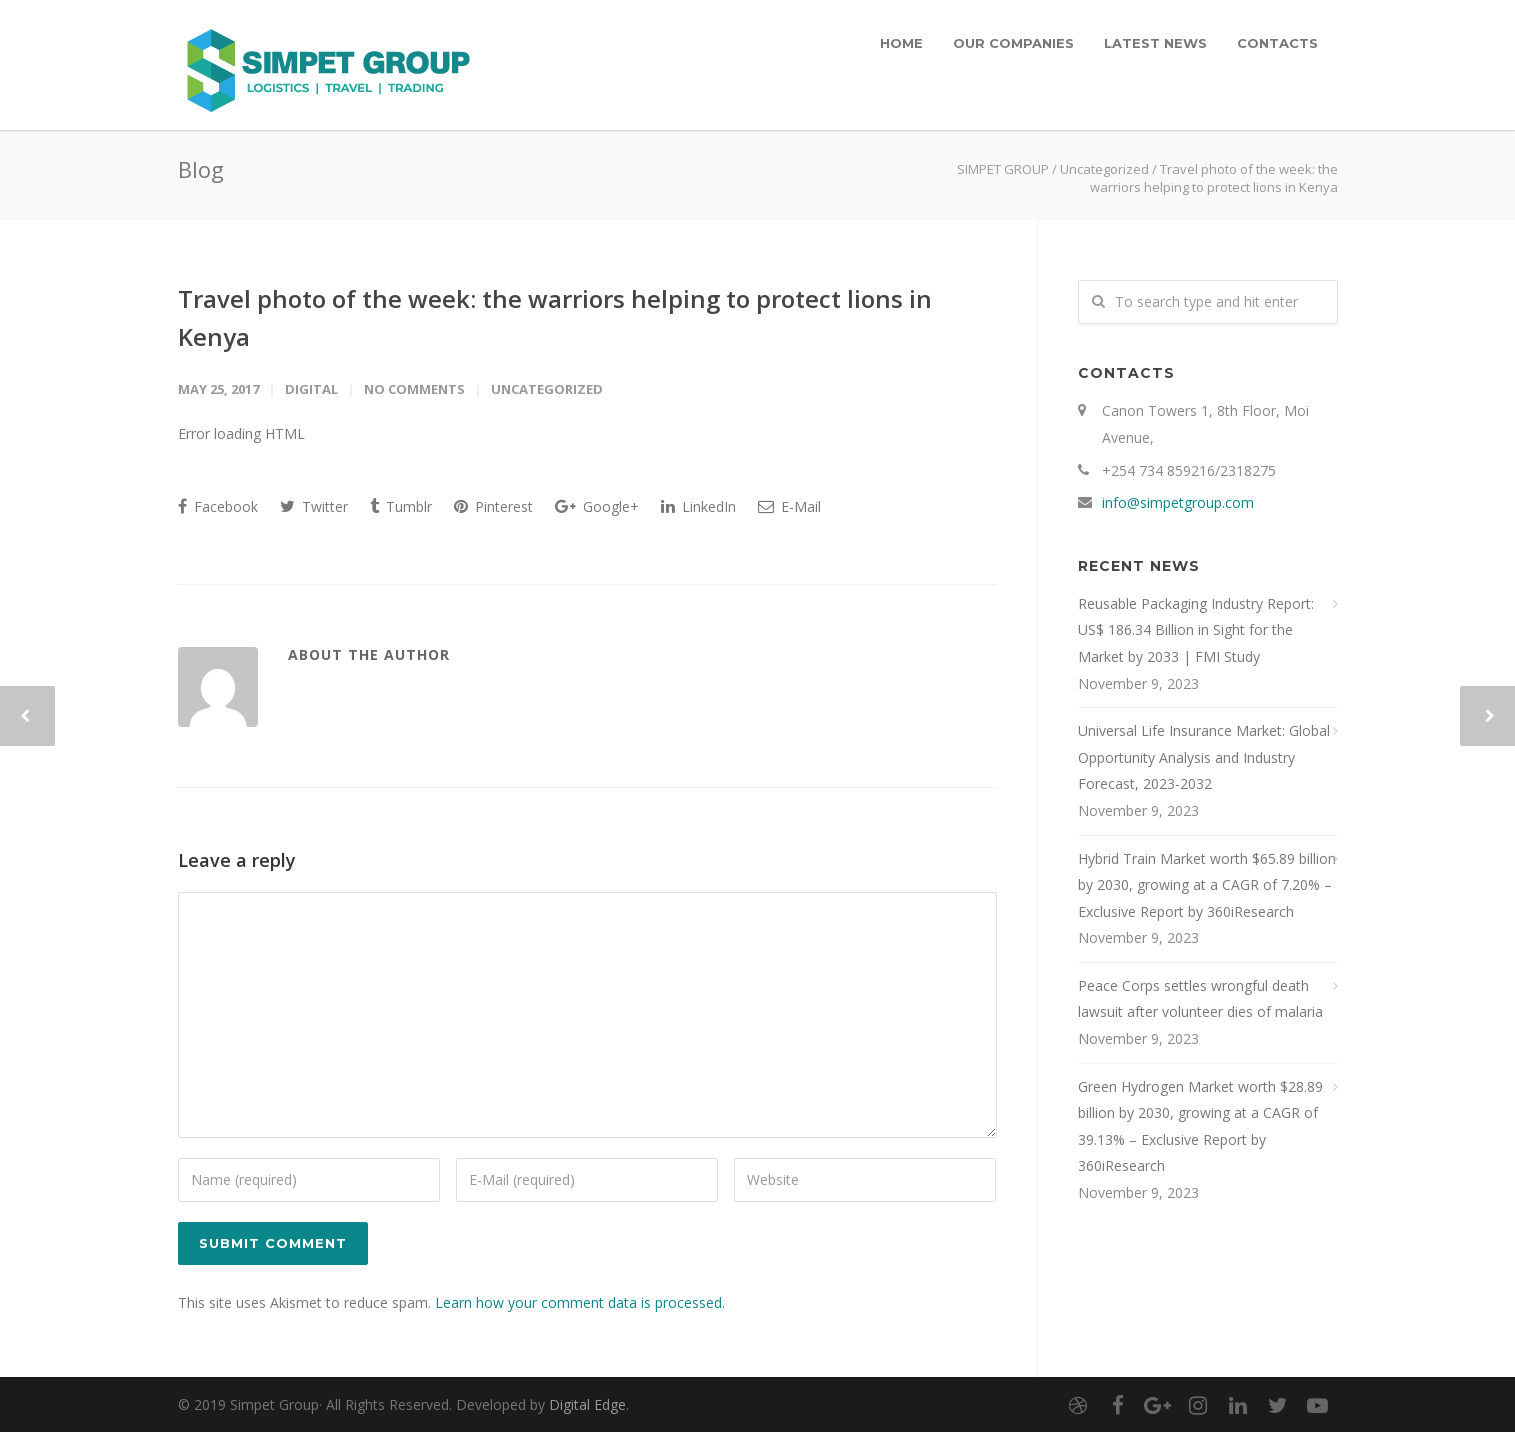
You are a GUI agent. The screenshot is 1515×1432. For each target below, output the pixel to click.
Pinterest (493, 506)
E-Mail (789, 506)
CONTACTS (1277, 43)
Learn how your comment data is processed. (580, 1302)
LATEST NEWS (1155, 43)
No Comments (414, 389)
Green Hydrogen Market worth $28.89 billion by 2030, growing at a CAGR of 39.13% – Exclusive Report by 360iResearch (1200, 1126)
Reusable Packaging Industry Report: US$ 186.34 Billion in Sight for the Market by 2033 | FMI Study (1196, 630)
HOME (901, 43)
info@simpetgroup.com (1178, 502)
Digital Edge (587, 1404)
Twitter (314, 506)
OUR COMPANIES (1013, 43)
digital (311, 389)
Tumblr (401, 506)
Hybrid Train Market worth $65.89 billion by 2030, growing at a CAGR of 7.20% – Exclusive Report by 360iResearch (1207, 885)
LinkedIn (698, 506)
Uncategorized (1104, 169)
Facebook (218, 506)
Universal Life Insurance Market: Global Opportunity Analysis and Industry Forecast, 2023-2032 (1204, 757)
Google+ (597, 506)
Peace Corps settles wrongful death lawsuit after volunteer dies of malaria (1200, 999)
